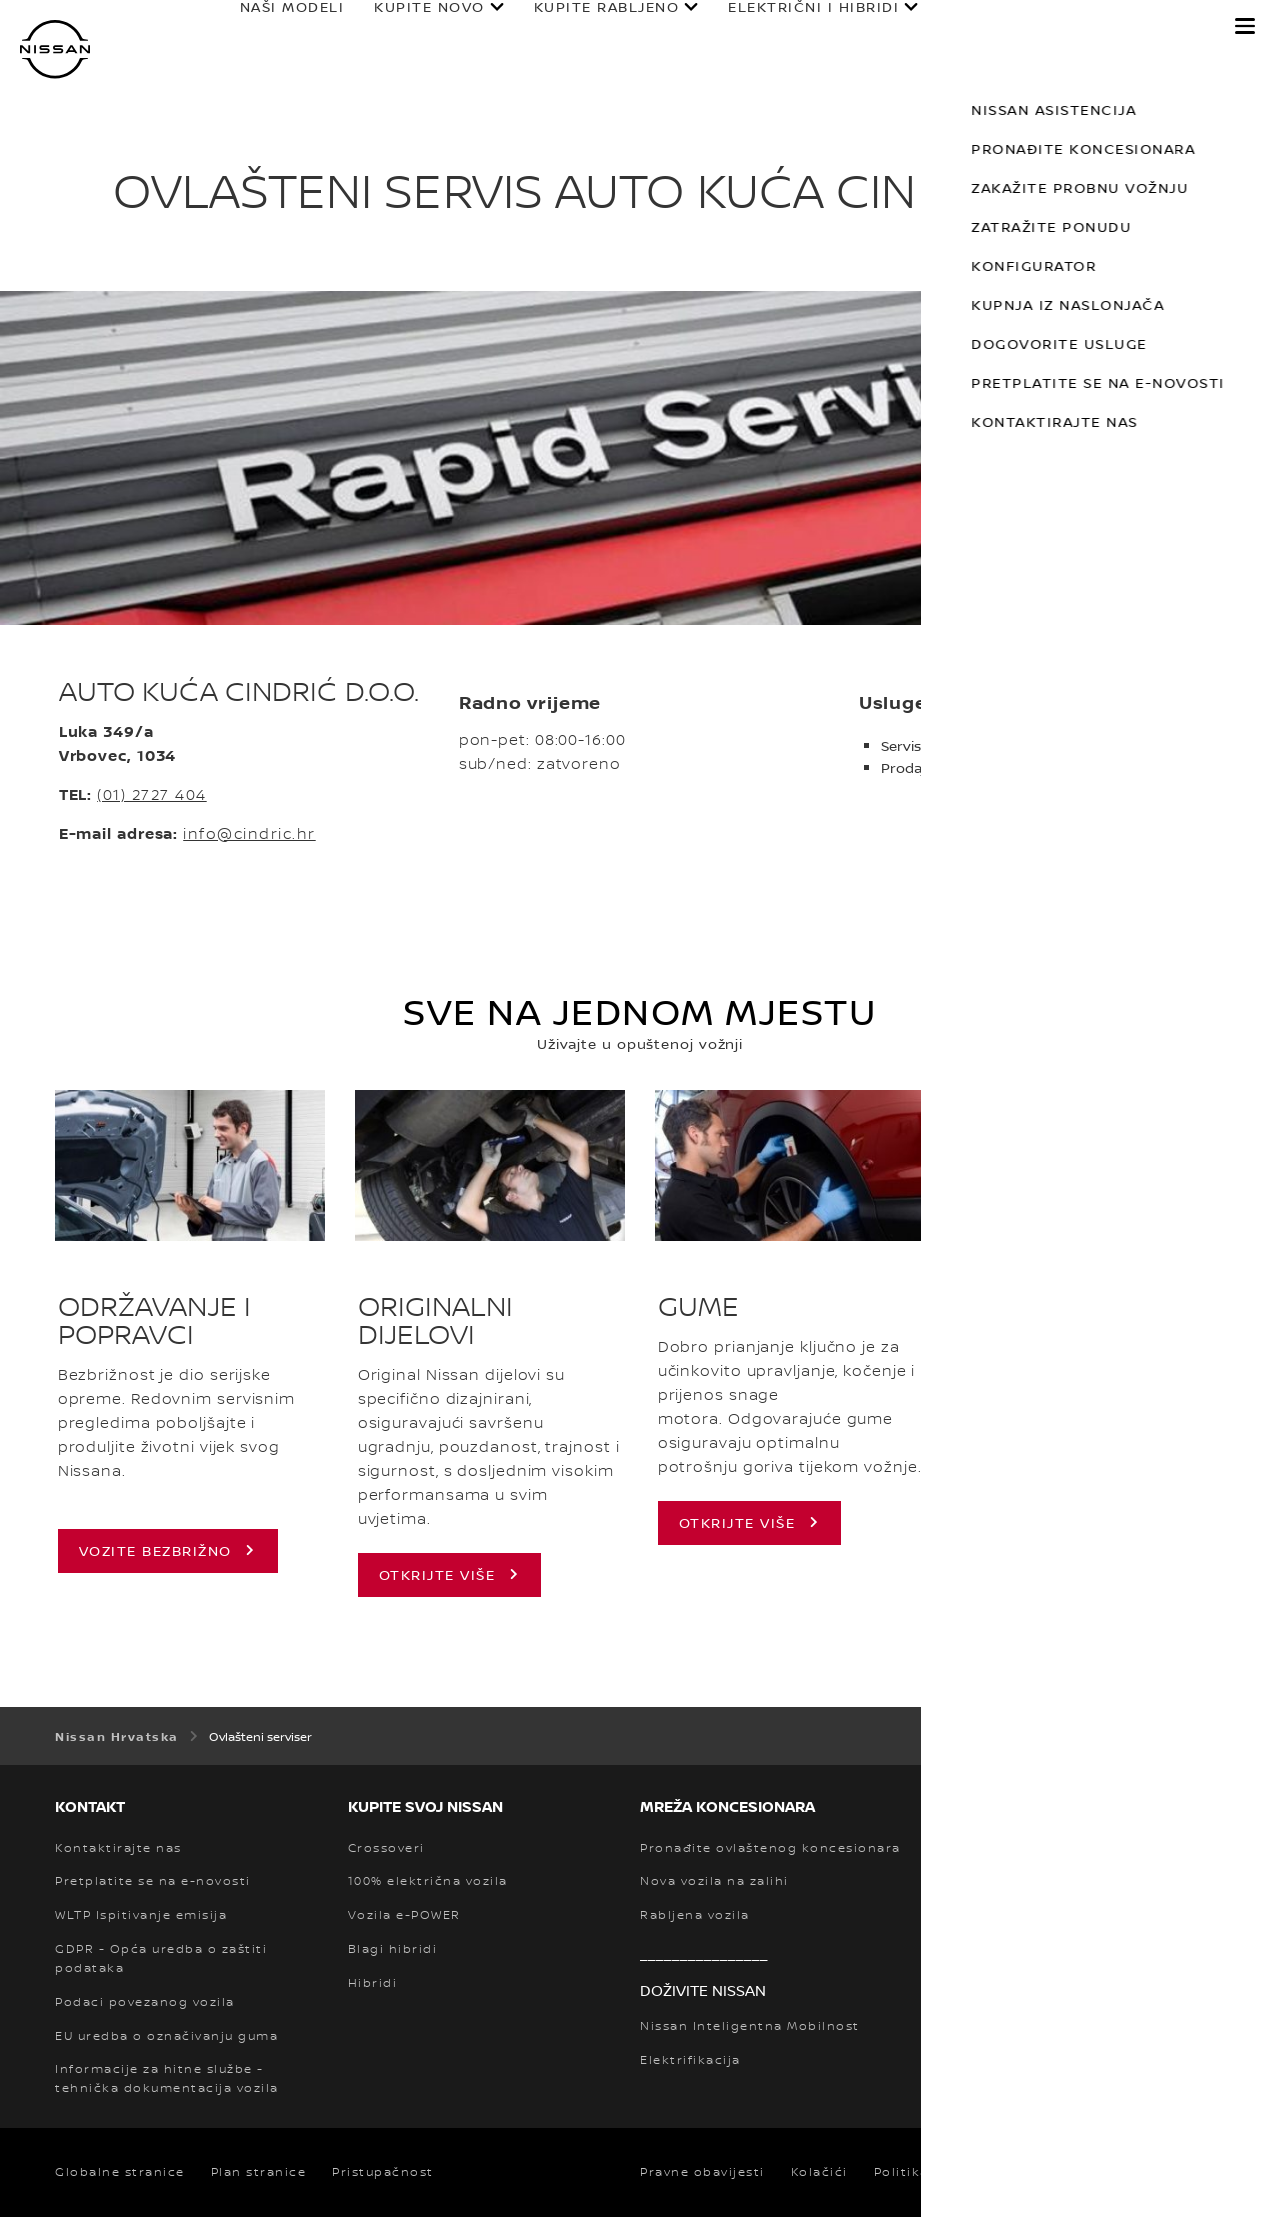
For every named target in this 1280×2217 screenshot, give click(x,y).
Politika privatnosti (944, 2172)
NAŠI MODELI (272, 27)
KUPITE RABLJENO (587, 27)
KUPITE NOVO (410, 27)
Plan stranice (259, 2172)
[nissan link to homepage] (55, 49)
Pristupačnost (383, 2172)
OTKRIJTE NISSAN (1122, 27)
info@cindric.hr (249, 833)
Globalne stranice (120, 2172)
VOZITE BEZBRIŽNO (155, 1550)
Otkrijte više (737, 1522)
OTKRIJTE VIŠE (437, 1574)
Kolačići (819, 2172)
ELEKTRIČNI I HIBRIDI (794, 27)
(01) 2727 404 (152, 794)
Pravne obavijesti (702, 2172)
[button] (1245, 26)
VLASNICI (966, 27)
